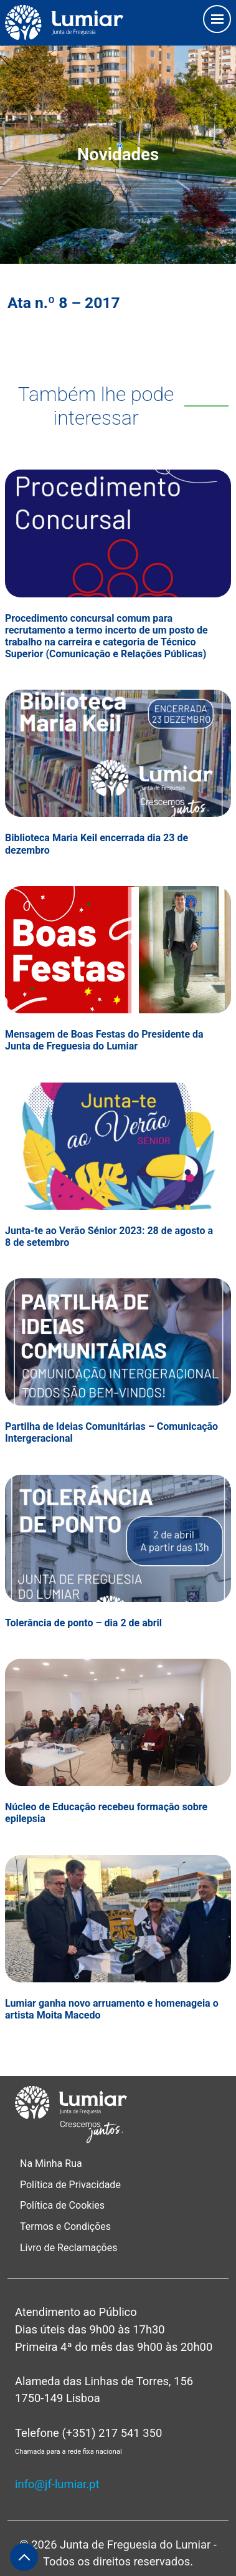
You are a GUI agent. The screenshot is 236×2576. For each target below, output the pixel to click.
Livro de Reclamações (68, 2248)
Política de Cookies (62, 2205)
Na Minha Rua (51, 2163)
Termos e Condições (66, 2226)
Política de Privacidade (70, 2185)
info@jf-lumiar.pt (57, 2484)
